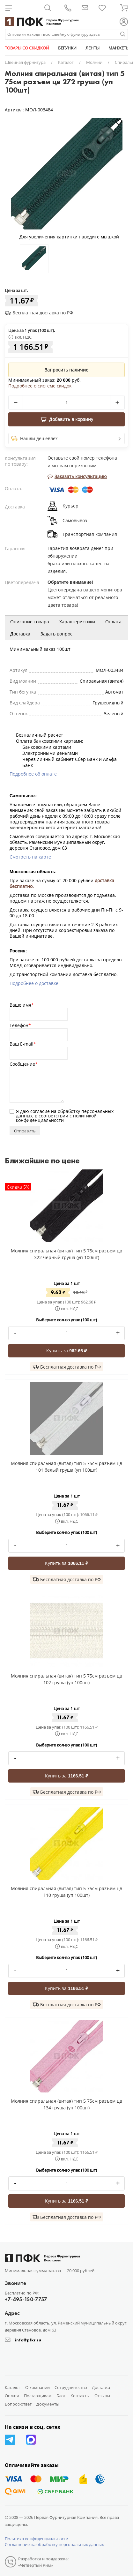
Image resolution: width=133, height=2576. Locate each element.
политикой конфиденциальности (56, 1118)
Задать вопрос (56, 634)
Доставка (20, 634)
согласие (40, 1111)
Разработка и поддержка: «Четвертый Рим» (43, 2562)
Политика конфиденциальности (36, 2539)
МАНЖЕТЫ (118, 48)
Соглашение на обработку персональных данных (54, 2544)
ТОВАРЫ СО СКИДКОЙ (27, 48)
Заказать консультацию (77, 476)
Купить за (66, 1351)
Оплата (113, 622)
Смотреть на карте (30, 857)
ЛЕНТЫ (92, 48)
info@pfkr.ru (28, 2340)
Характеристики (77, 622)
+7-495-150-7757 (26, 2299)
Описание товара (29, 622)
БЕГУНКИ (67, 48)
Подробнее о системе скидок (39, 386)
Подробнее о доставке (34, 983)
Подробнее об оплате (33, 774)
